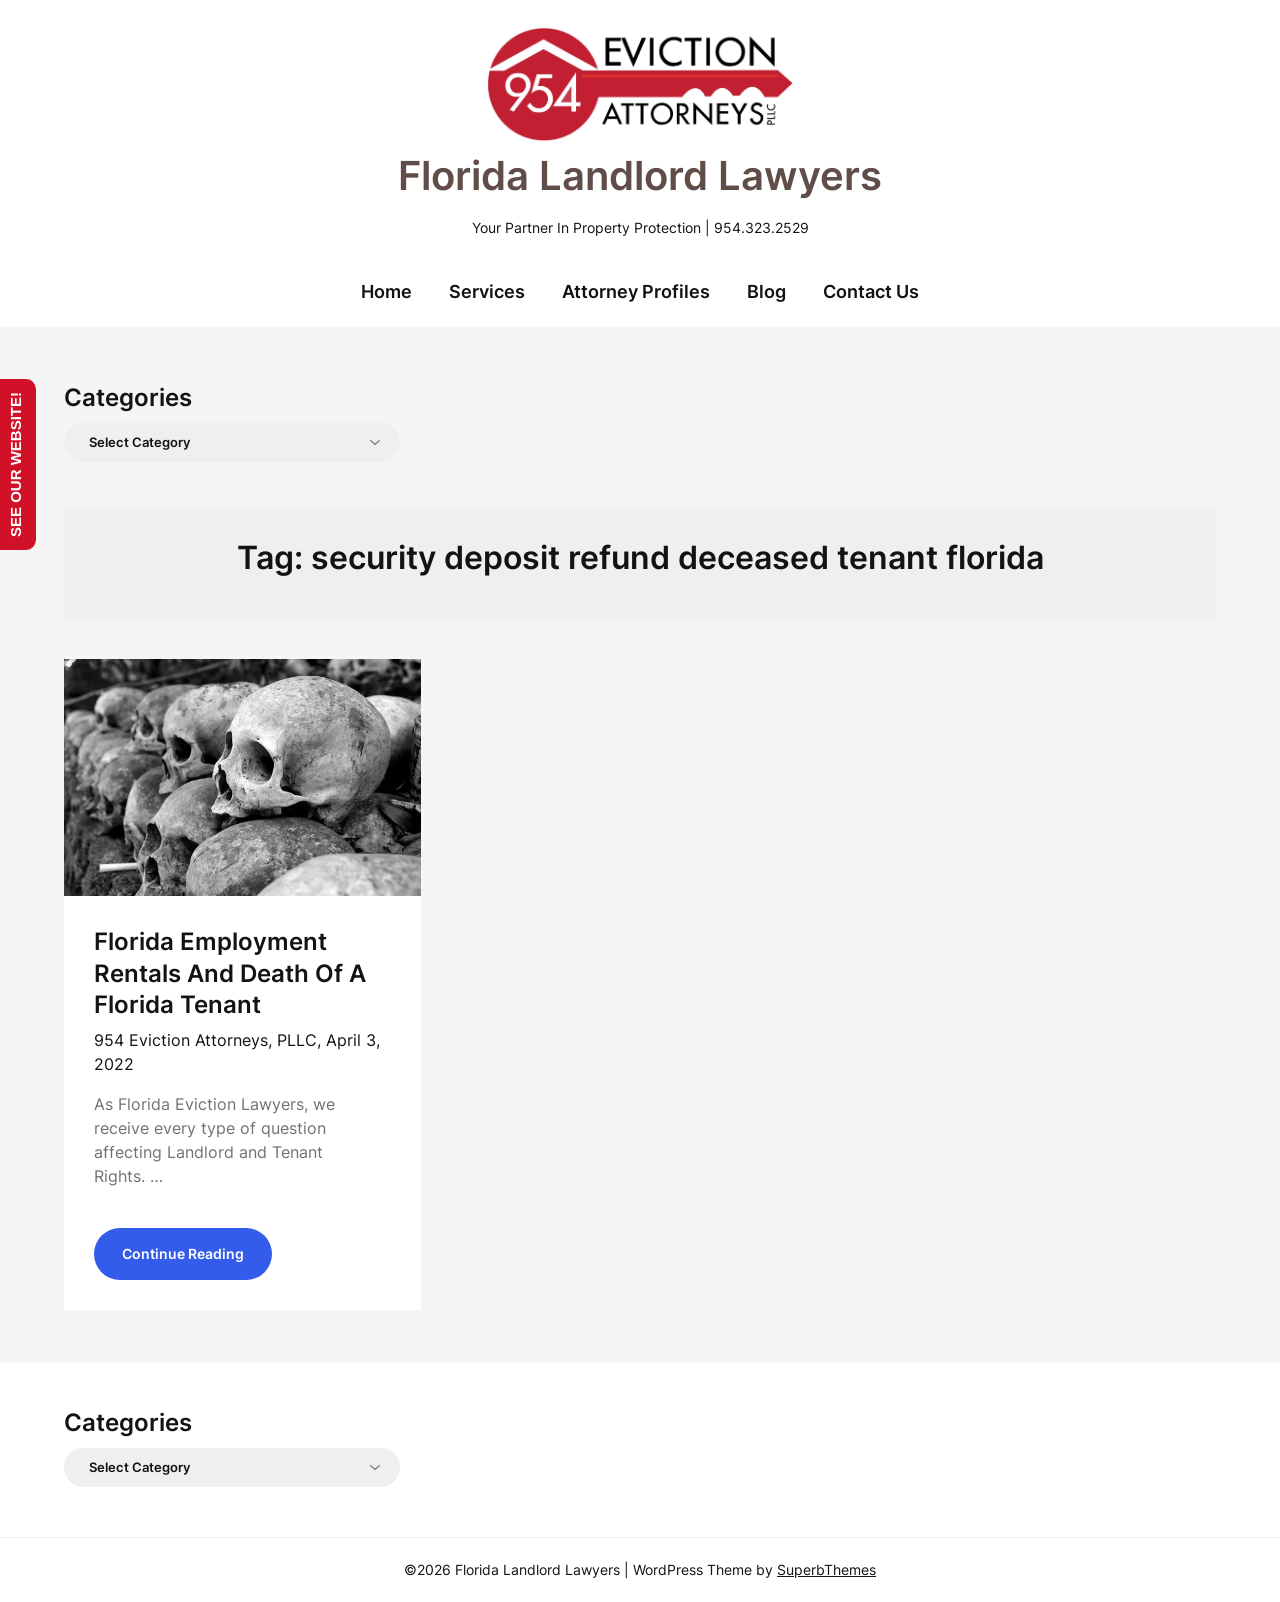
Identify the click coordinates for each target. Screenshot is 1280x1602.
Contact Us (871, 291)
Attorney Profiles (636, 291)
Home (386, 291)
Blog (766, 291)
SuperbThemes (826, 1569)
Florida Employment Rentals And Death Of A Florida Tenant (230, 972)
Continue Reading (183, 1253)
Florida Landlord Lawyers (640, 175)
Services (487, 291)
